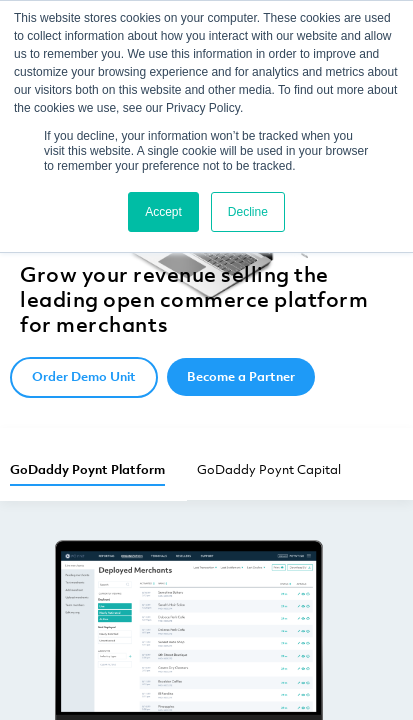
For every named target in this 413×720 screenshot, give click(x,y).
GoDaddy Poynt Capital (269, 469)
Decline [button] (248, 212)
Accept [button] (163, 212)
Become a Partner (241, 376)
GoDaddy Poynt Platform (87, 469)
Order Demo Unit (84, 376)
